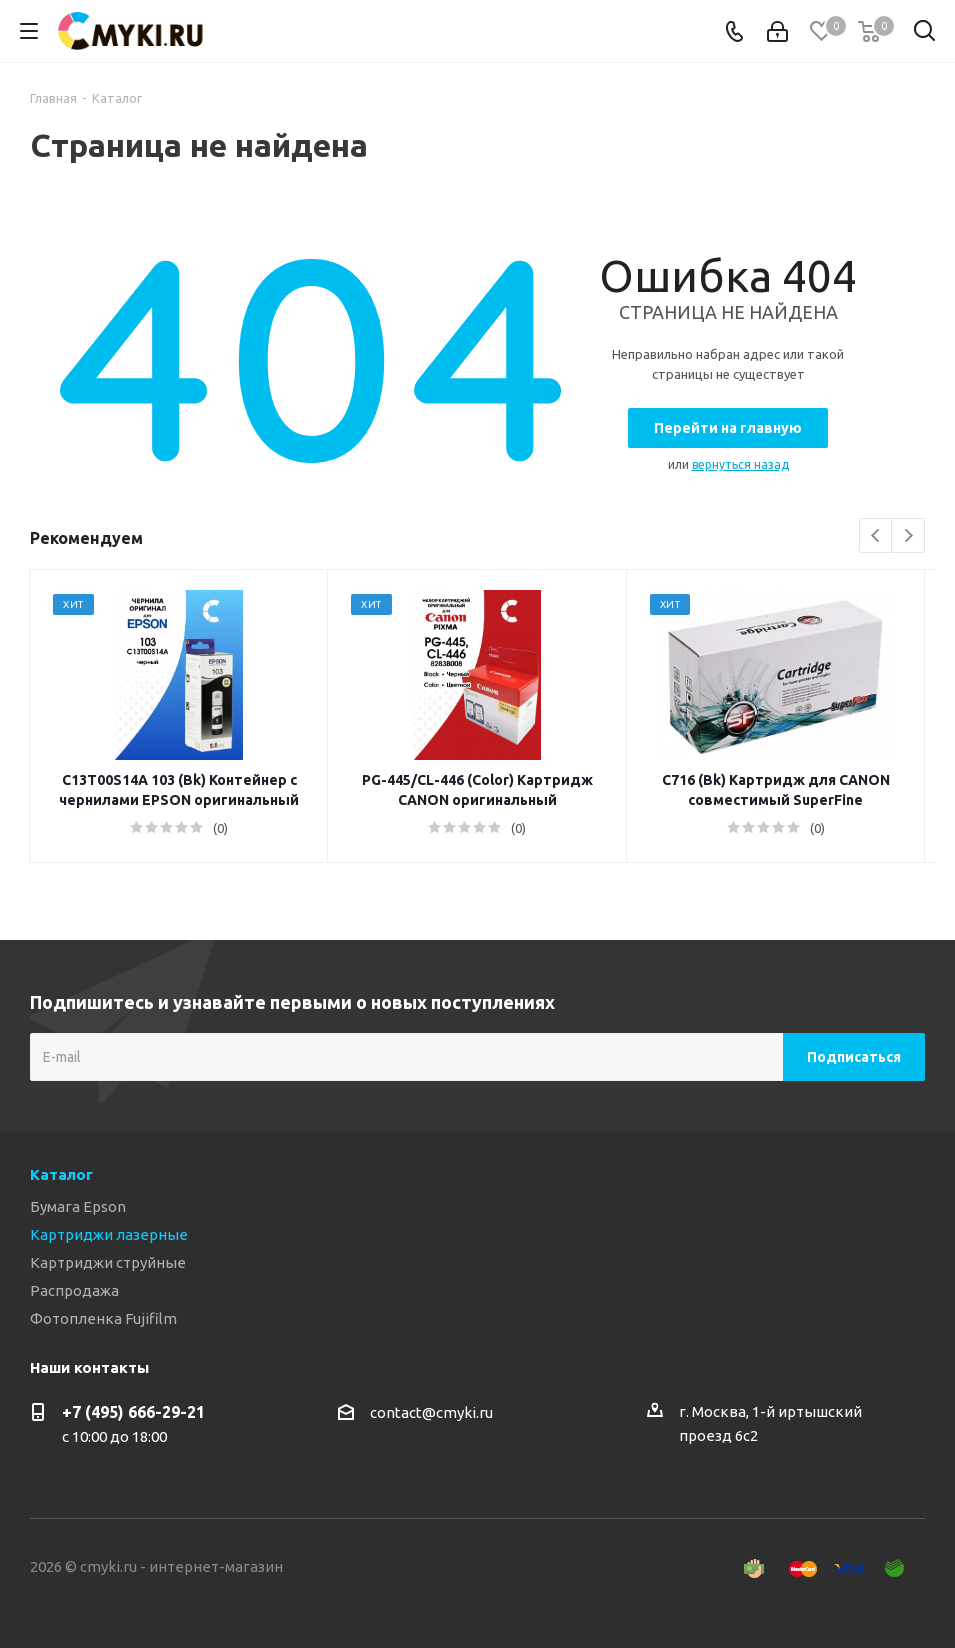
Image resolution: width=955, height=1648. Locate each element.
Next (908, 536)
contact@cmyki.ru (431, 1412)
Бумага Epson (78, 1206)
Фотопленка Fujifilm (103, 1318)
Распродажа (74, 1290)
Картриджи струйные (108, 1262)
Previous (876, 536)
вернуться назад (740, 464)
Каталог (61, 1174)
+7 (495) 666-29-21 (133, 1412)
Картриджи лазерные (109, 1234)
